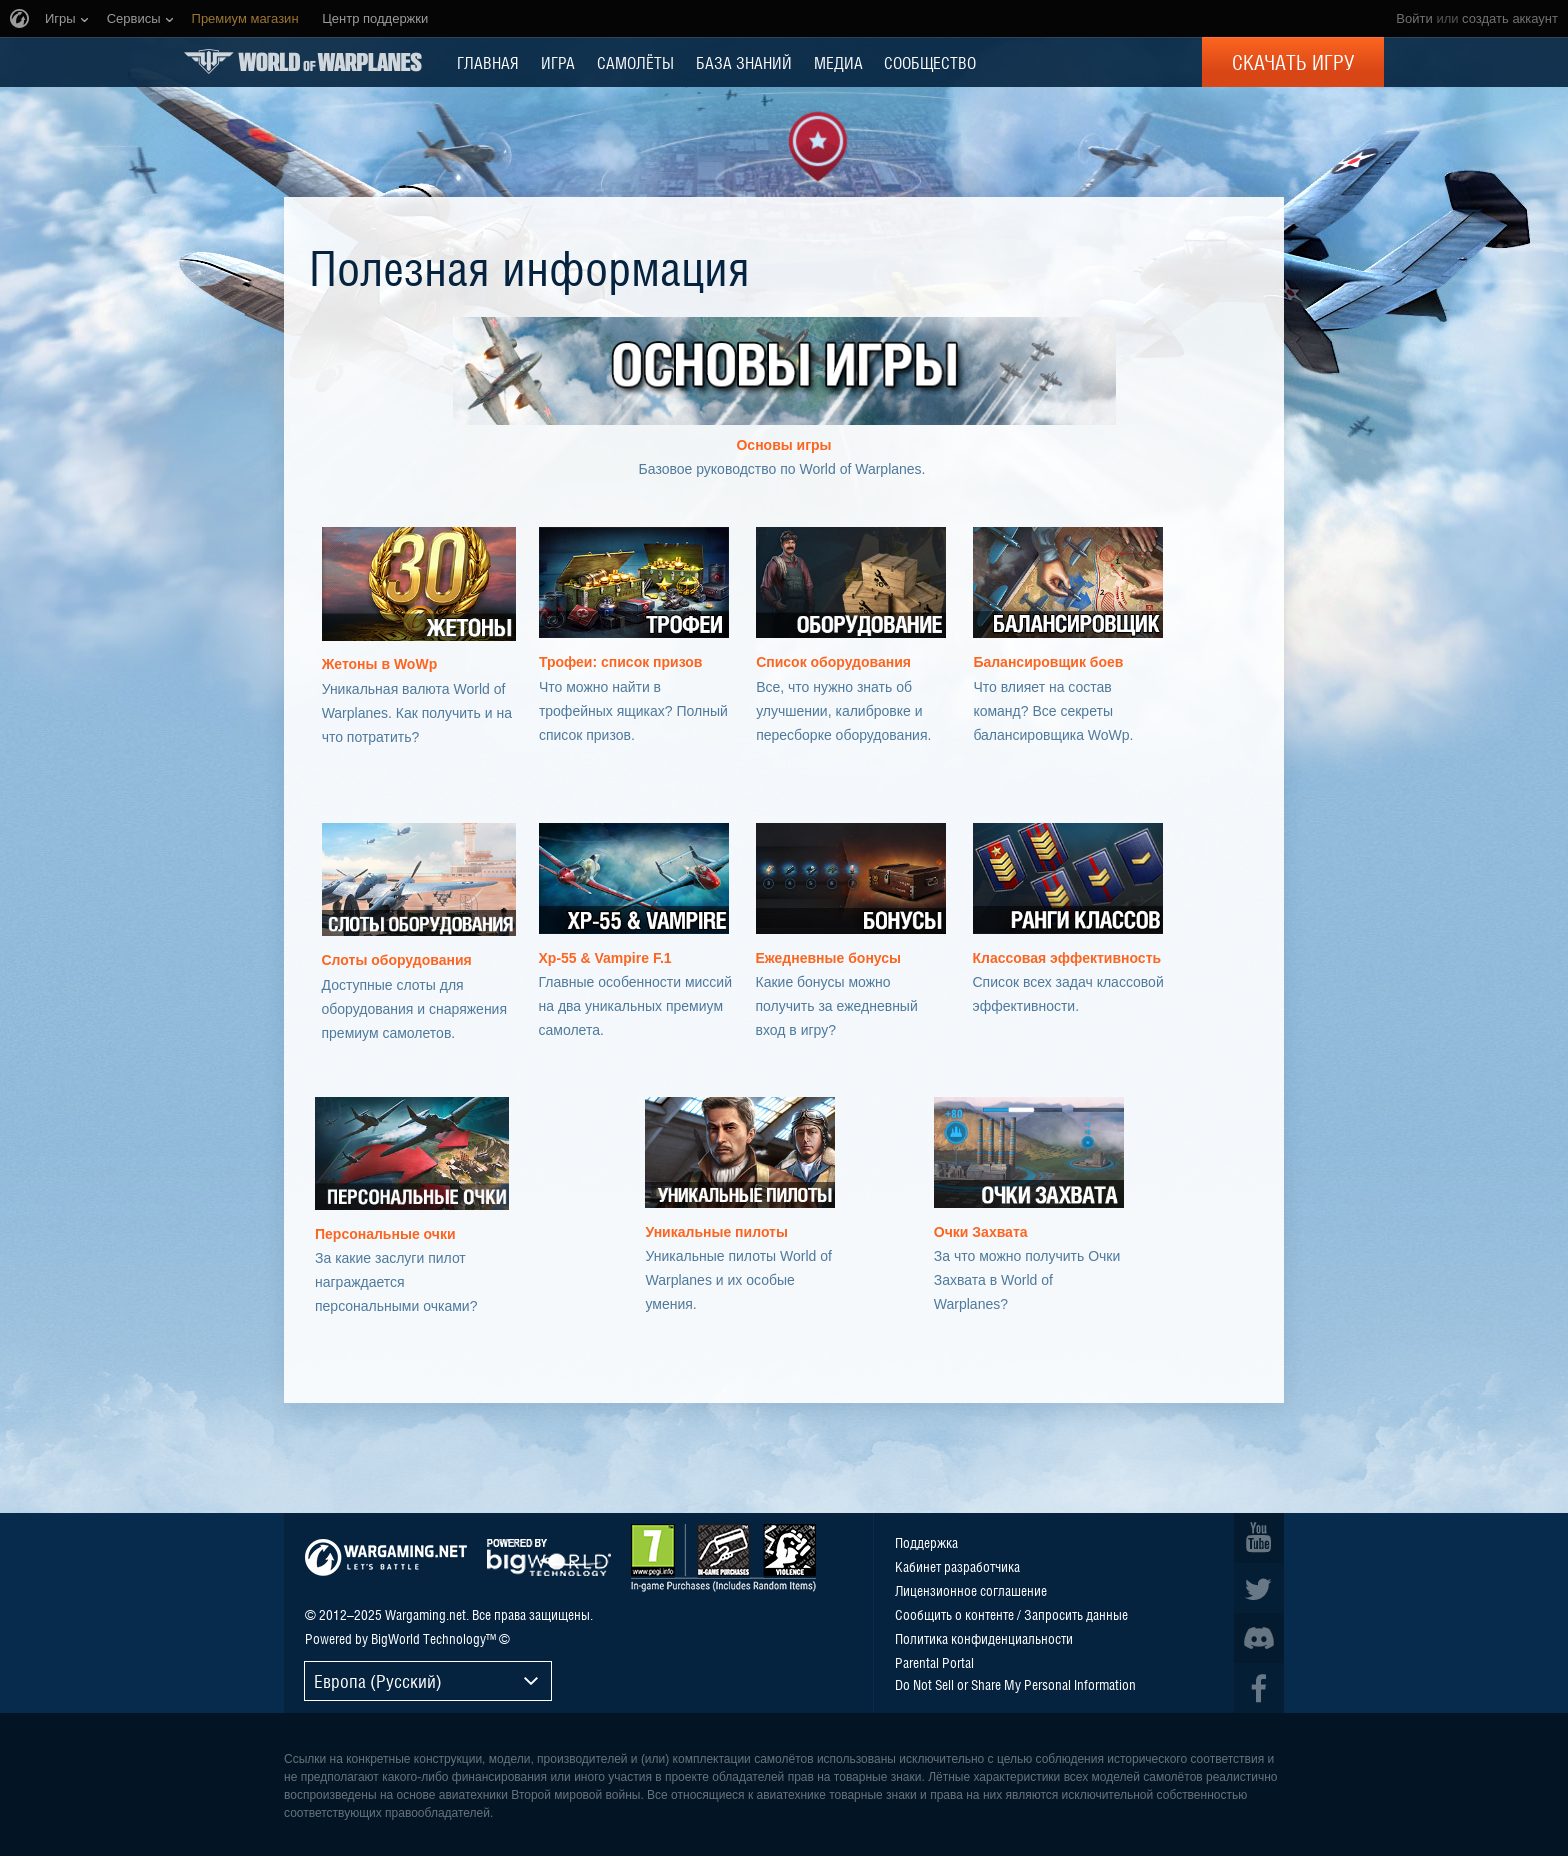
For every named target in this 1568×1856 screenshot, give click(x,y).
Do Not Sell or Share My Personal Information (1015, 1684)
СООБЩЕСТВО (930, 62)
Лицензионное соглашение (971, 1590)
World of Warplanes (303, 61)
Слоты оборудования (397, 960)
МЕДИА (838, 62)
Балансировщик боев (1048, 662)
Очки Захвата (981, 1232)
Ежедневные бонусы (829, 958)
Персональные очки (385, 1234)
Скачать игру (1293, 62)
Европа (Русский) (378, 1680)
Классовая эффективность (1067, 958)
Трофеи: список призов (621, 662)
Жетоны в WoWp (380, 664)
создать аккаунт (1510, 18)
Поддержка (926, 1542)
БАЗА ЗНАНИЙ (744, 62)
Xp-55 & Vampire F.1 (605, 958)
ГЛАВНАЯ (488, 62)
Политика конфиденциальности (984, 1638)
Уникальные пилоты (716, 1232)
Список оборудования (833, 662)
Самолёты (635, 62)
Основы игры (783, 445)
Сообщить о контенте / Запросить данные (1011, 1614)
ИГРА (558, 62)
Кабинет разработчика (957, 1566)
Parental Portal (934, 1662)
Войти (1414, 18)
